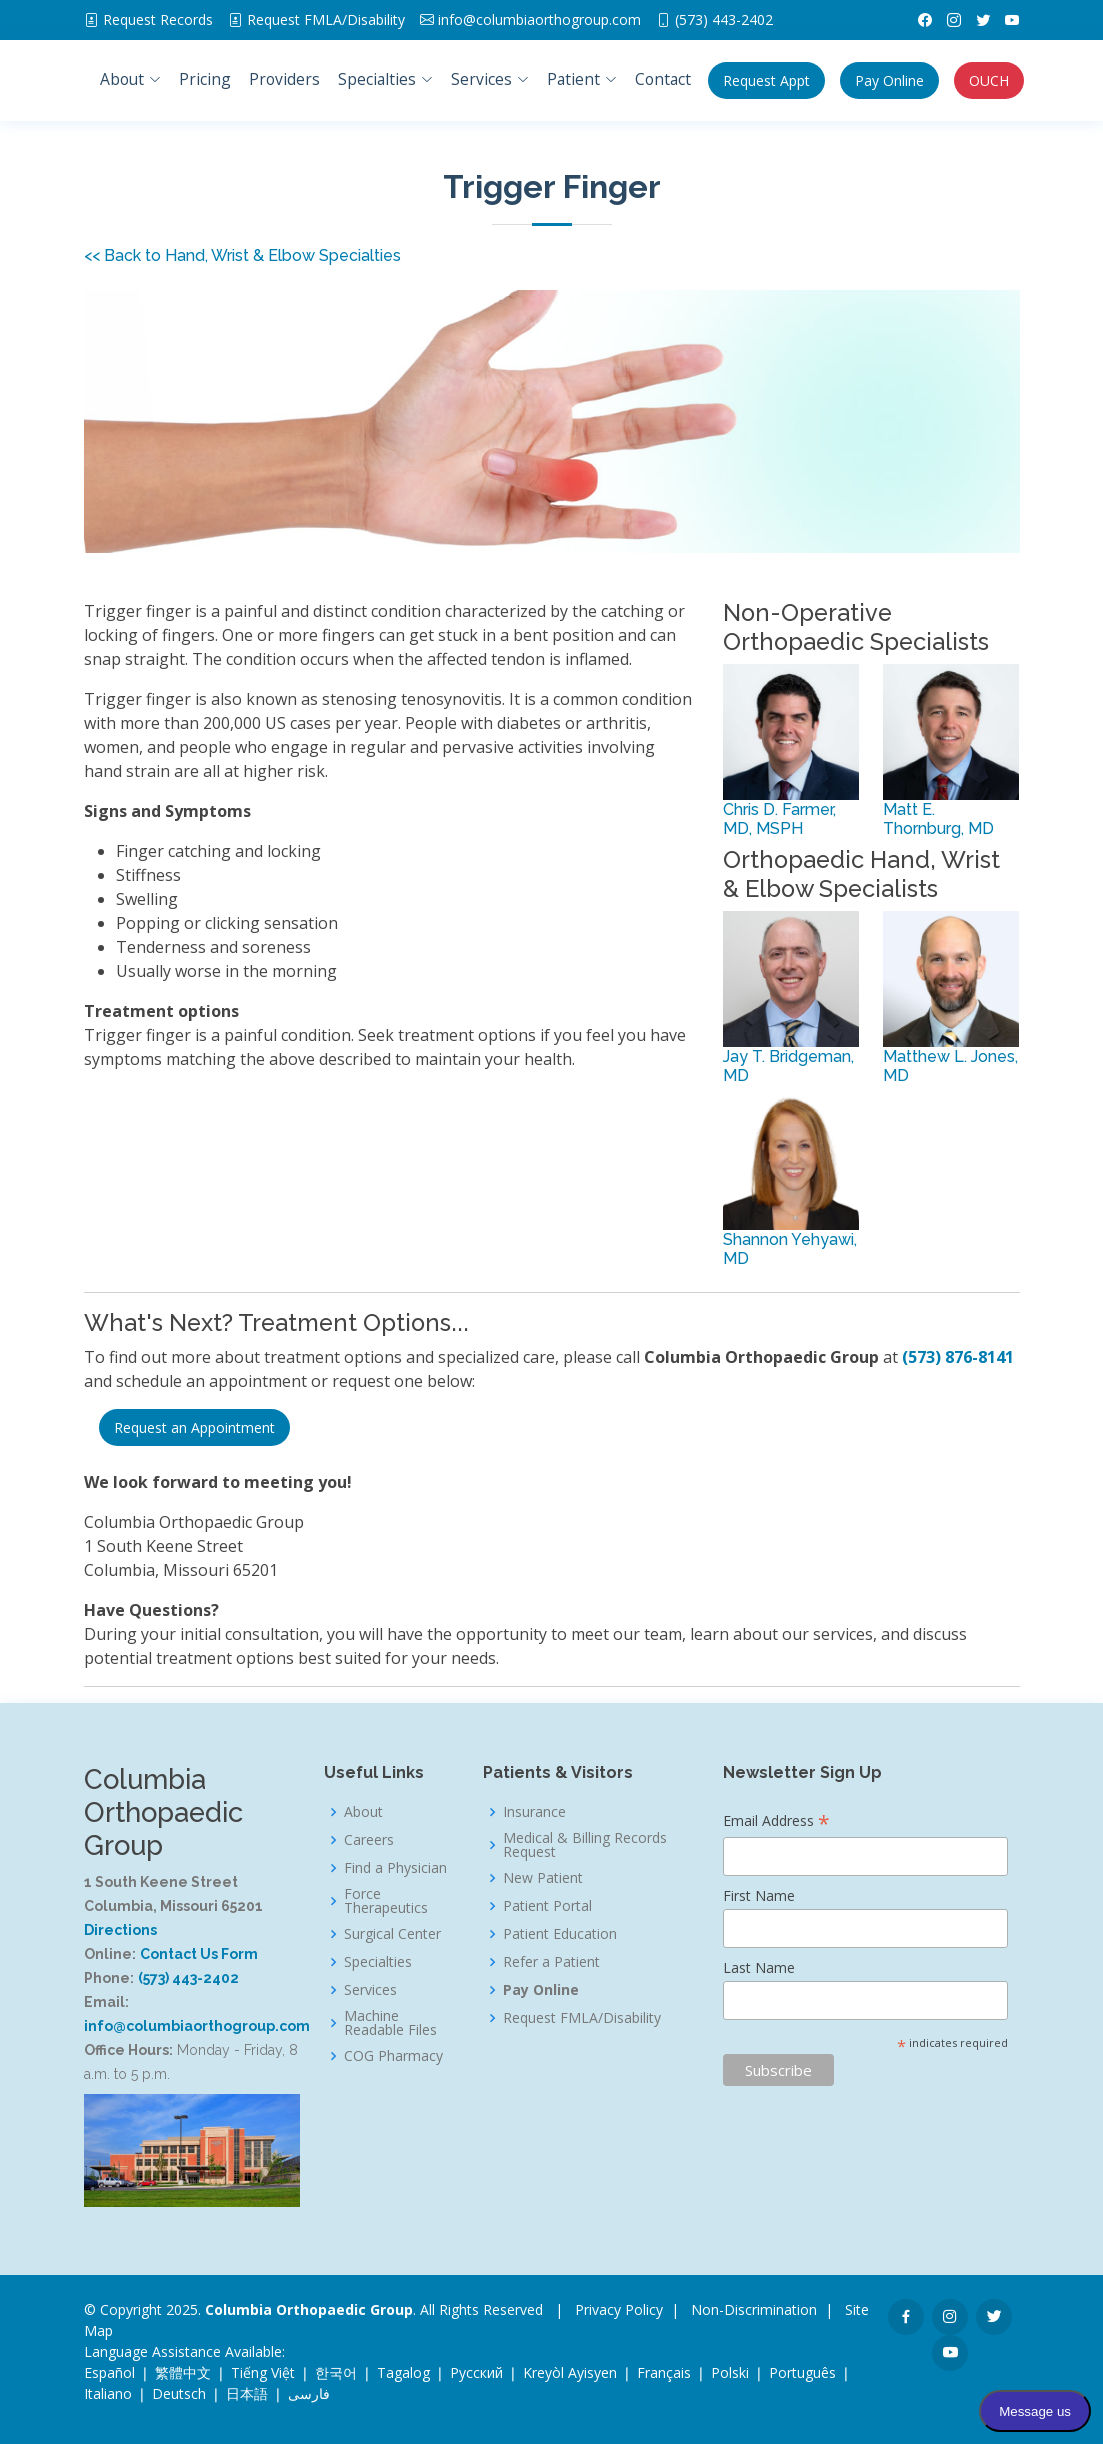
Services (370, 1990)
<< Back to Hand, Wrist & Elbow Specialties (242, 255)
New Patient (543, 1878)
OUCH (989, 80)
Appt (766, 80)
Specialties (378, 1962)
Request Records (158, 20)
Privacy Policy (619, 2309)
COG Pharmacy (393, 2056)
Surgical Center (392, 1934)
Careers (369, 1840)
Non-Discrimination (754, 2309)
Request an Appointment (194, 1427)
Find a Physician (395, 1868)
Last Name (759, 1967)
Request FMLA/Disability (582, 2018)
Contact (663, 79)
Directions (120, 1930)
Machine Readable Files (390, 2023)
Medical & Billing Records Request (585, 1845)
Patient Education (560, 1934)
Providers (284, 79)
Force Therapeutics (386, 1901)
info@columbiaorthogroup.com (539, 20)
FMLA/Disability (326, 20)
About (363, 1812)
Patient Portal (547, 1906)
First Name (759, 1895)
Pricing (205, 79)
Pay (889, 80)
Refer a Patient (551, 1962)
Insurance (534, 1812)
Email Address (776, 1822)
